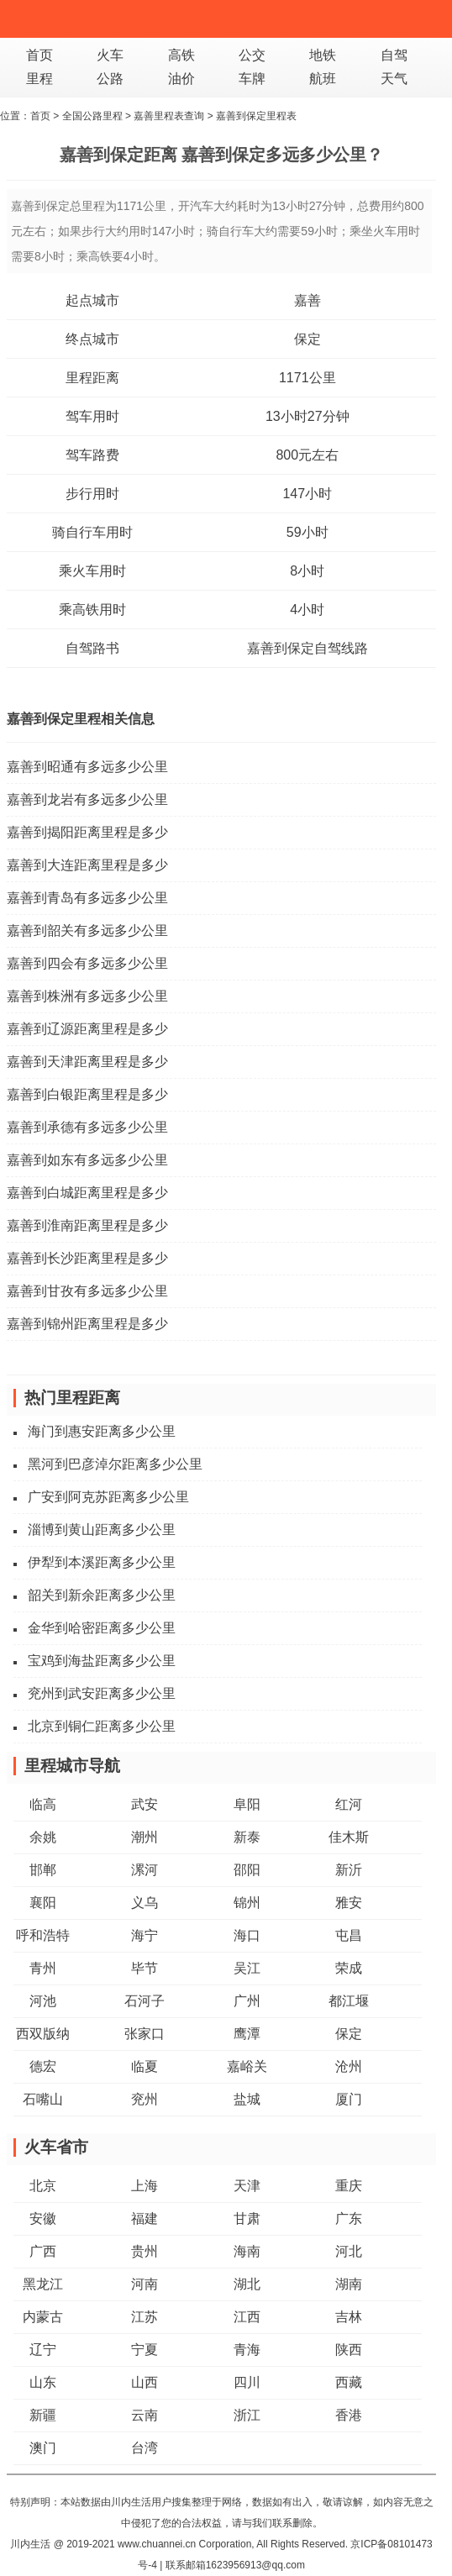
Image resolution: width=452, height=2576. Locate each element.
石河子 (144, 2001)
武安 (144, 1804)
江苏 (144, 2317)
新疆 (42, 2415)
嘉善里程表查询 (169, 116)
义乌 (144, 1902)
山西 (144, 2382)
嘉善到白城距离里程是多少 (87, 1192)
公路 (110, 78)
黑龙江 (43, 2284)
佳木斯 (348, 1837)
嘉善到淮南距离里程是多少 (87, 1225)
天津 (247, 2186)
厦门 (348, 2099)
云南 (144, 2415)
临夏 (144, 2066)
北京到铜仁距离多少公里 (102, 1726)
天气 (394, 78)
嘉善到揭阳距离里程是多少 (87, 832)
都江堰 (348, 2001)
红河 (348, 1804)
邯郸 (42, 1870)
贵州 (144, 2251)
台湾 (144, 2448)
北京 (42, 2186)
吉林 (348, 2317)
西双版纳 (43, 2034)
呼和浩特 (43, 1935)
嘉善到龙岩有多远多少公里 (87, 799)
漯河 (144, 1870)
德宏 (42, 2066)
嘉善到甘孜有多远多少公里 (87, 1291)
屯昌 (348, 1935)
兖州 (144, 2099)
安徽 (42, 2218)
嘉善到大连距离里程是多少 (87, 865)
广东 (348, 2218)
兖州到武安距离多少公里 (102, 1693)
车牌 (252, 78)
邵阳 (247, 1870)
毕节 (144, 1968)
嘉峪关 (247, 2066)
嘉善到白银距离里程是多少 (87, 1094)
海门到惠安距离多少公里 (102, 1431)
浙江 (247, 2415)
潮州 (144, 1837)
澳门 (42, 2448)
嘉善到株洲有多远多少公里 (87, 996)
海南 (247, 2251)
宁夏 (144, 2349)
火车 (110, 55)
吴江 (247, 1968)
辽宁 (42, 2349)
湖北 (247, 2284)
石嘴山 (43, 2099)
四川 (247, 2382)
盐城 (247, 2099)
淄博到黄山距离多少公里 (102, 1529)
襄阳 (42, 1902)
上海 (144, 2186)
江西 (247, 2317)
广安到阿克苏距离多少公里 (108, 1497)
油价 (181, 78)
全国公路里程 (92, 116)
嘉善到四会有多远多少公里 (87, 963)
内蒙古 (43, 2317)
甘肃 (247, 2218)
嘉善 (307, 300)
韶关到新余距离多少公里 (102, 1595)
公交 (252, 55)
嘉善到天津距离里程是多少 (87, 1061)
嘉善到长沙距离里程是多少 (87, 1258)
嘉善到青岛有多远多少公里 (87, 898)
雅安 (348, 1902)
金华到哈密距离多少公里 (102, 1628)
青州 (42, 1968)
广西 (42, 2251)
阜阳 (247, 1804)
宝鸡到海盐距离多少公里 (102, 1660)
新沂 (348, 1870)
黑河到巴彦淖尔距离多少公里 (115, 1464)
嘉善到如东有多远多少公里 (87, 1160)
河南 (144, 2284)
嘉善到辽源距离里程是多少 (87, 1029)
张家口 (144, 2034)
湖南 (348, 2284)
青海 (247, 2349)
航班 (322, 78)
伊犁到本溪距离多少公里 (102, 1562)
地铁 (322, 55)
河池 (42, 2001)
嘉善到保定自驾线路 (307, 648)
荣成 (348, 1968)
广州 (247, 2001)
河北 (348, 2251)
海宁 (144, 1935)
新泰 (247, 1837)
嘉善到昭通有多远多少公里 (87, 767)
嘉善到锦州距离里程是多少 (87, 1324)
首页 (39, 55)
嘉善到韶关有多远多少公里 (87, 930)
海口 (247, 1935)
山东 (42, 2382)
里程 (39, 78)
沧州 (348, 2066)
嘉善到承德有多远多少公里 (87, 1127)
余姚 (42, 1837)
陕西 (348, 2349)
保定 (307, 339)
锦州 (247, 1902)
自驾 (394, 55)
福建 (144, 2218)
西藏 (348, 2382)
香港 (348, 2415)
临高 (42, 1804)
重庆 (348, 2186)
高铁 (181, 55)
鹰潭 (247, 2034)
